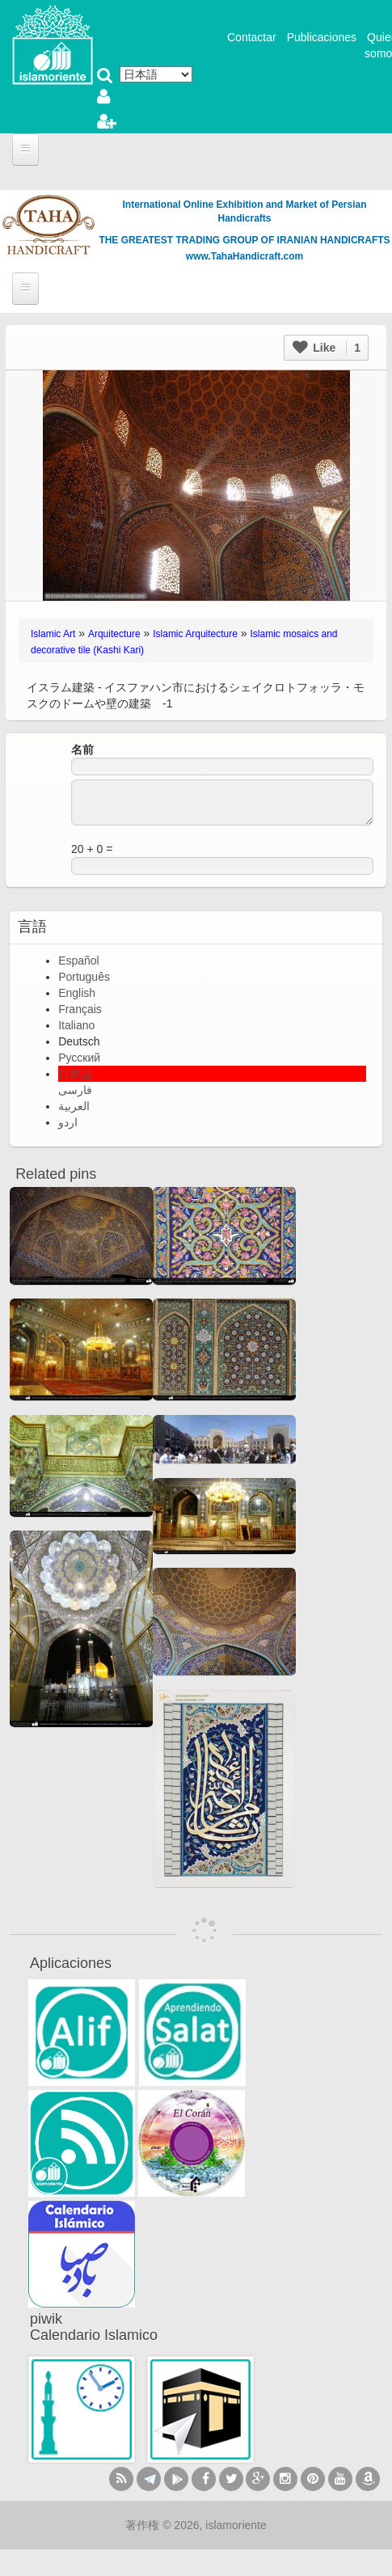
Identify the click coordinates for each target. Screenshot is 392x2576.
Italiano (76, 1025)
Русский (79, 1057)
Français (80, 1009)
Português (84, 976)
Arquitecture (114, 634)
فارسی (75, 1090)
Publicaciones (321, 37)
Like (326, 348)
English (76, 992)
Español (78, 960)
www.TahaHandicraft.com (244, 256)
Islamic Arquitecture (195, 634)
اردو (68, 1122)
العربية (74, 1106)
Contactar (251, 37)
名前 (82, 749)
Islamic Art (53, 634)
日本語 (75, 1073)
